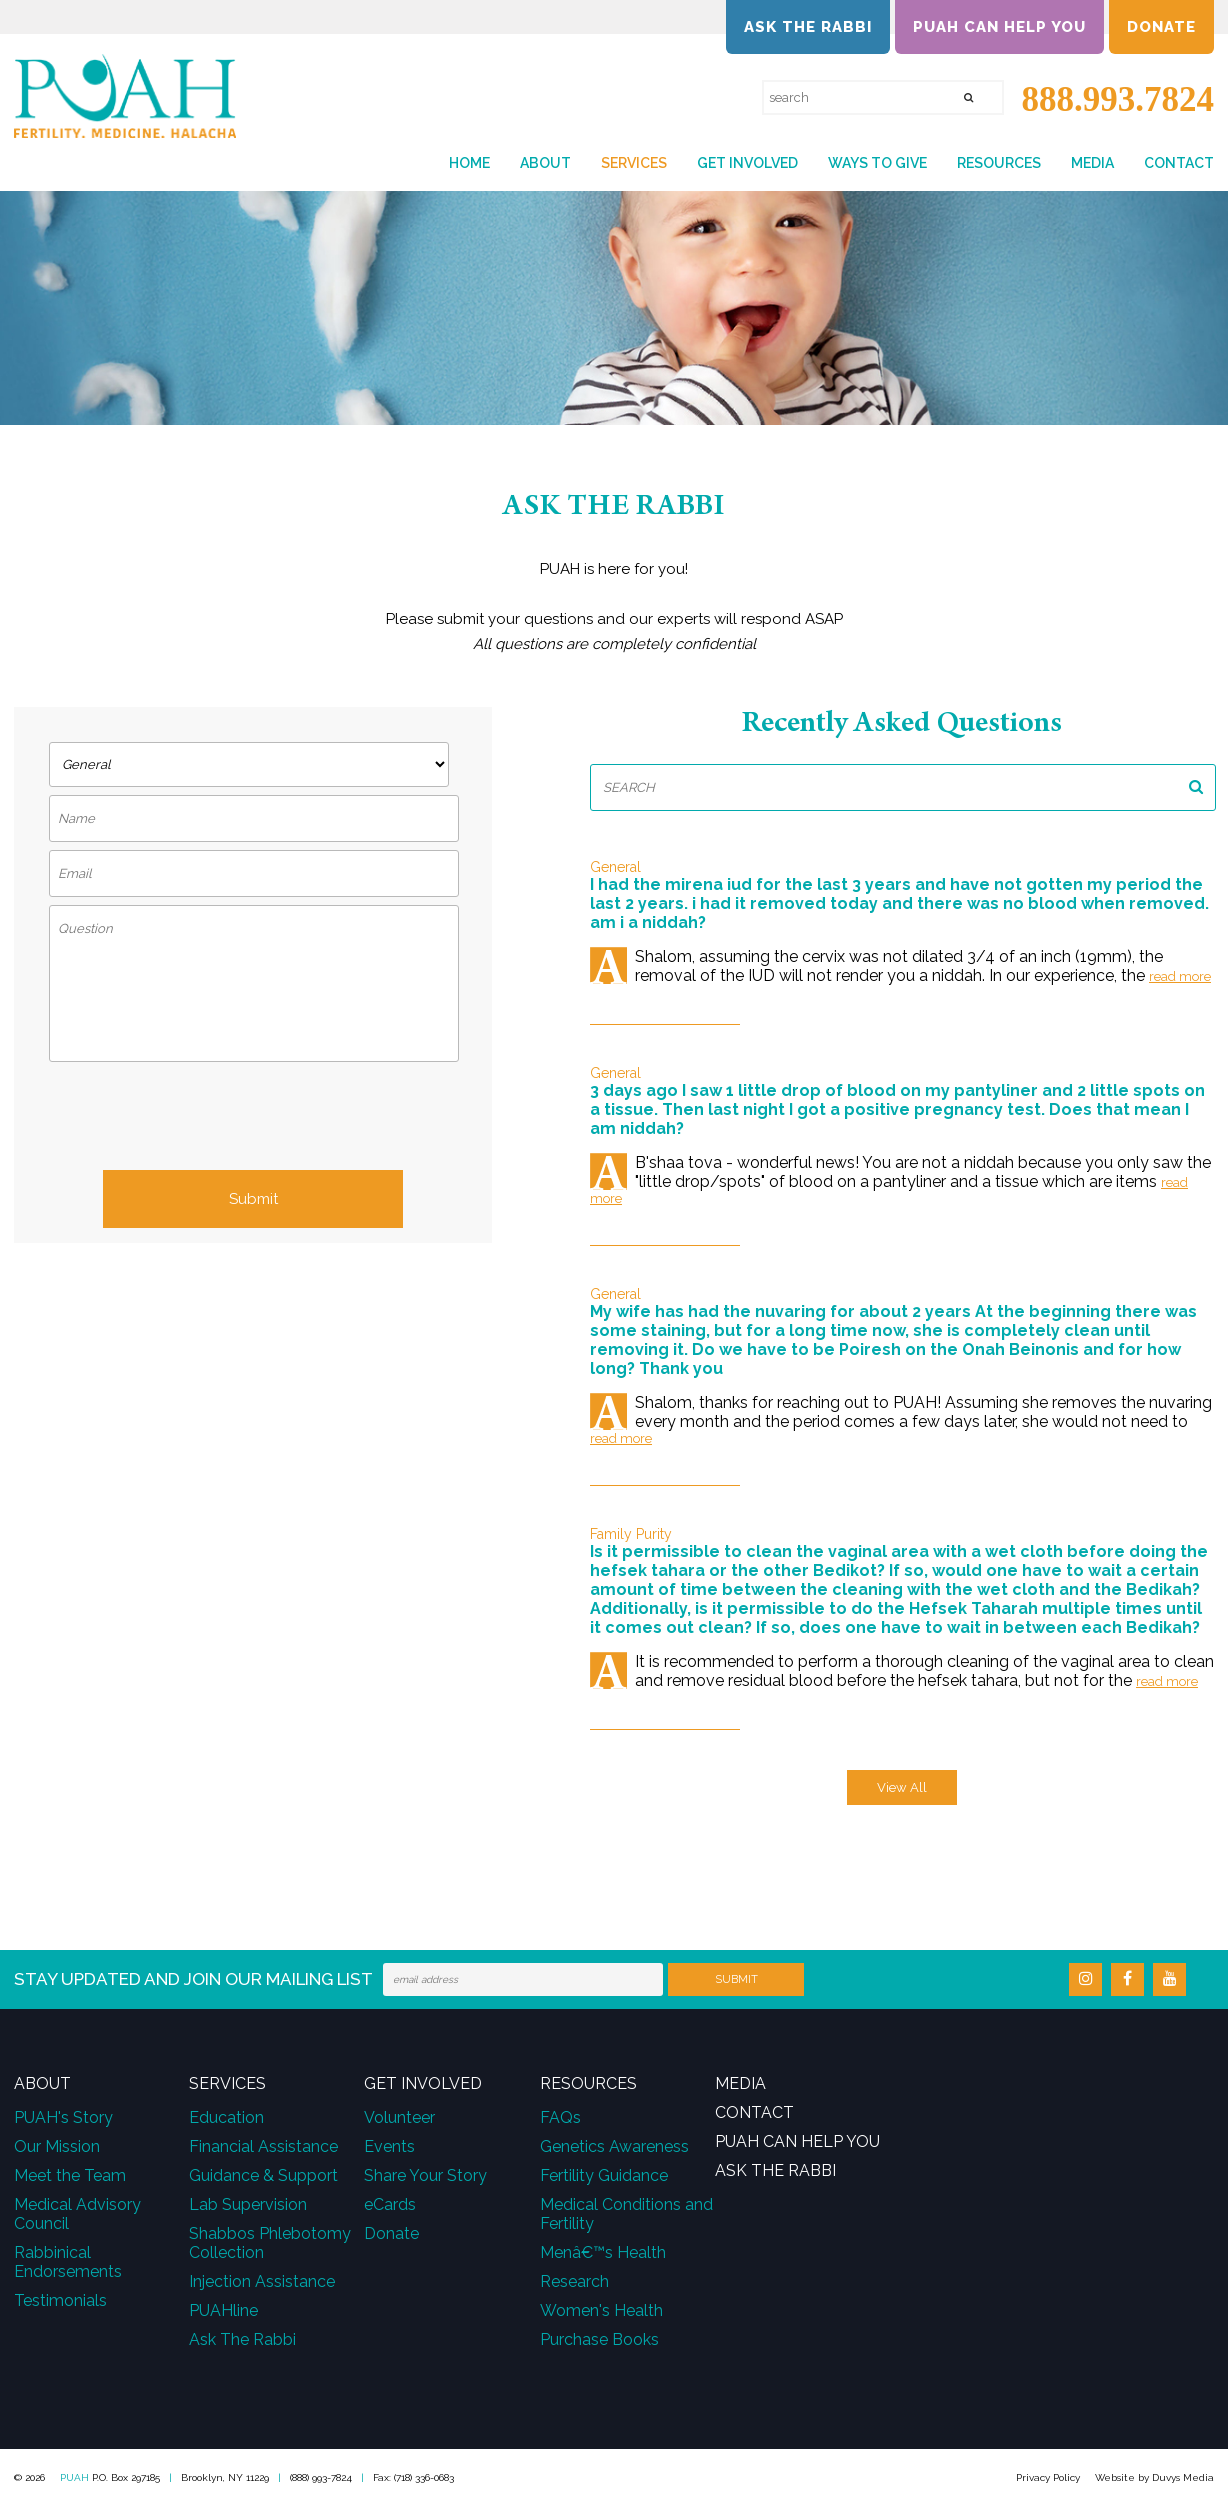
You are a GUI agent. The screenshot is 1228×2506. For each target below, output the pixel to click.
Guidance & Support (263, 2175)
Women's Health (601, 2310)
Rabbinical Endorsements (68, 2262)
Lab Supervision (248, 2204)
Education (226, 2117)
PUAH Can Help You (999, 27)
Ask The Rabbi (242, 2339)
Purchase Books (599, 2339)
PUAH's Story (63, 2117)
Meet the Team (70, 2175)
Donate (1161, 27)
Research (574, 2281)
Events (389, 2146)
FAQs (560, 2117)
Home (469, 163)
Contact (1179, 163)
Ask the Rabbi (808, 27)
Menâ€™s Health (603, 2252)
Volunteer (399, 2117)
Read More (1180, 976)
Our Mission (57, 2146)
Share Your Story (425, 2175)
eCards (390, 2204)
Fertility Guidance (604, 2175)
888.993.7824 (1109, 99)
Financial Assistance (263, 2146)
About (545, 163)
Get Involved (747, 163)
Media (1092, 163)
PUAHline (223, 2310)
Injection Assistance (262, 2281)
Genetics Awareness (614, 2146)
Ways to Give (877, 163)
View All (902, 1787)
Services (634, 163)
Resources (999, 163)
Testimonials (60, 2300)
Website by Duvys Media (1154, 2477)
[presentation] (253, 1121)
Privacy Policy (1048, 2477)
